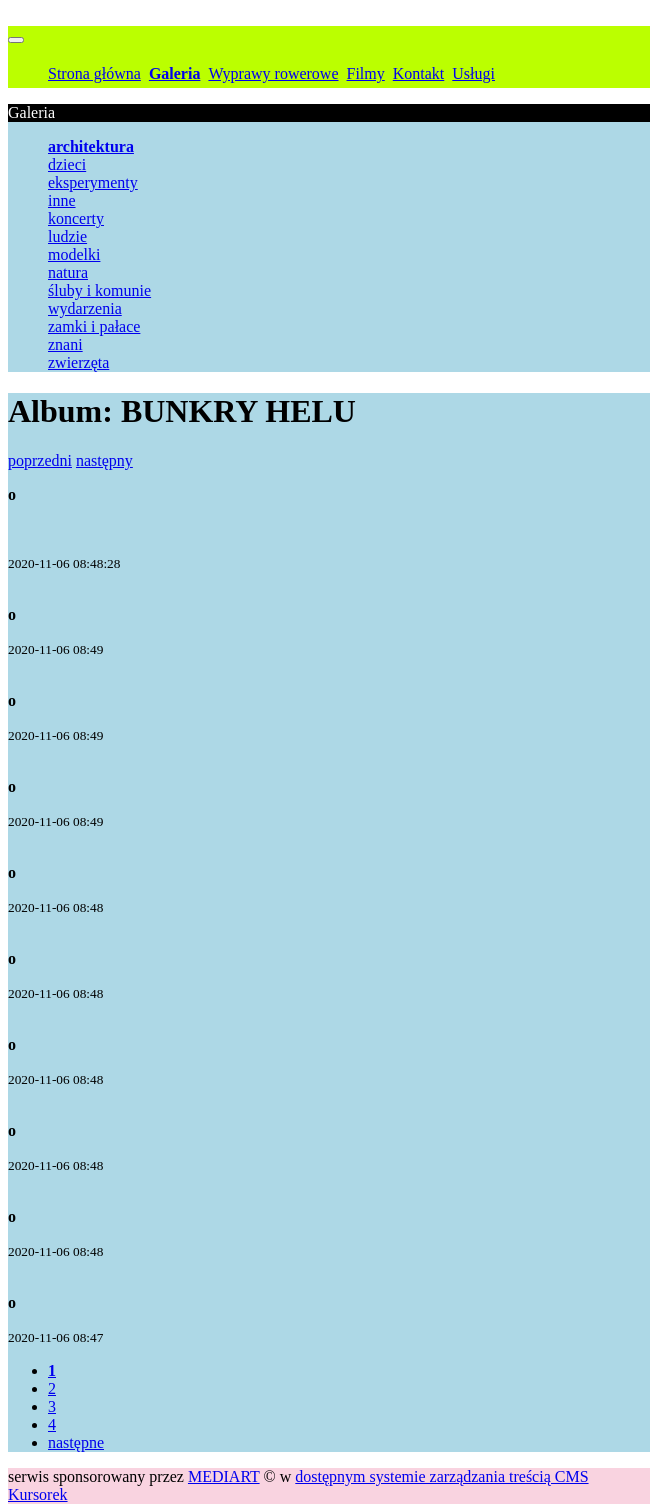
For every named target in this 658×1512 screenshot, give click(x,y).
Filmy (366, 73)
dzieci (67, 164)
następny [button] (104, 460)
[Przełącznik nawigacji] (16, 40)
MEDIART (224, 1476)
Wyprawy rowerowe (273, 73)
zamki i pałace (94, 326)
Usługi (473, 73)
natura (68, 272)
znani (65, 344)
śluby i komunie (99, 290)
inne (62, 200)
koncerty (76, 218)
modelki (74, 254)
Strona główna (94, 73)
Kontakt (419, 73)
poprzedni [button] (40, 460)
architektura (91, 146)
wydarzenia (85, 308)
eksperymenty (93, 182)
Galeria (175, 73)
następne (76, 1442)
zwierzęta (78, 362)
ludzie (67, 236)
